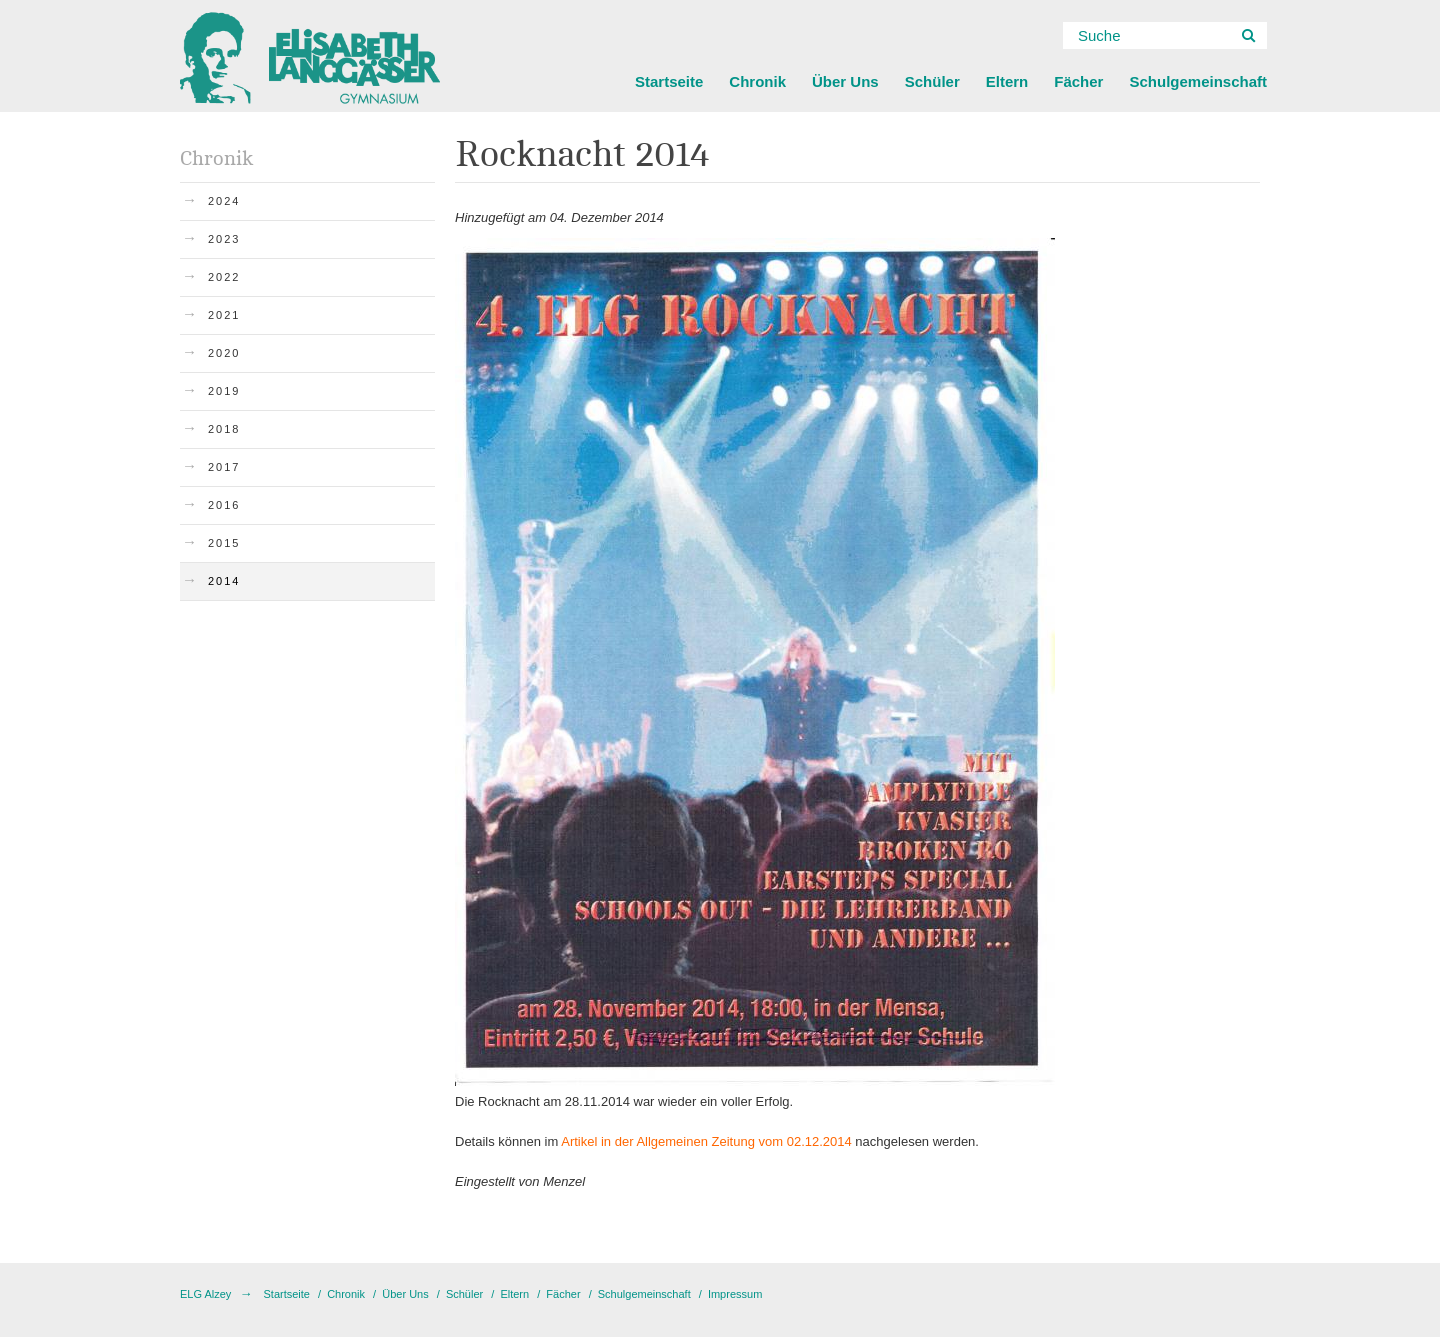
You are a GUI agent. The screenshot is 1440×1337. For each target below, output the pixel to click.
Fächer (1078, 81)
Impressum (735, 1294)
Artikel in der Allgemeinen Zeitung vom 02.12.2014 (706, 1141)
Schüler (932, 81)
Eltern (1007, 81)
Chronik (757, 81)
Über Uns (845, 81)
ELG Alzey (205, 1294)
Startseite (669, 81)
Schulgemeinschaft (1198, 81)
